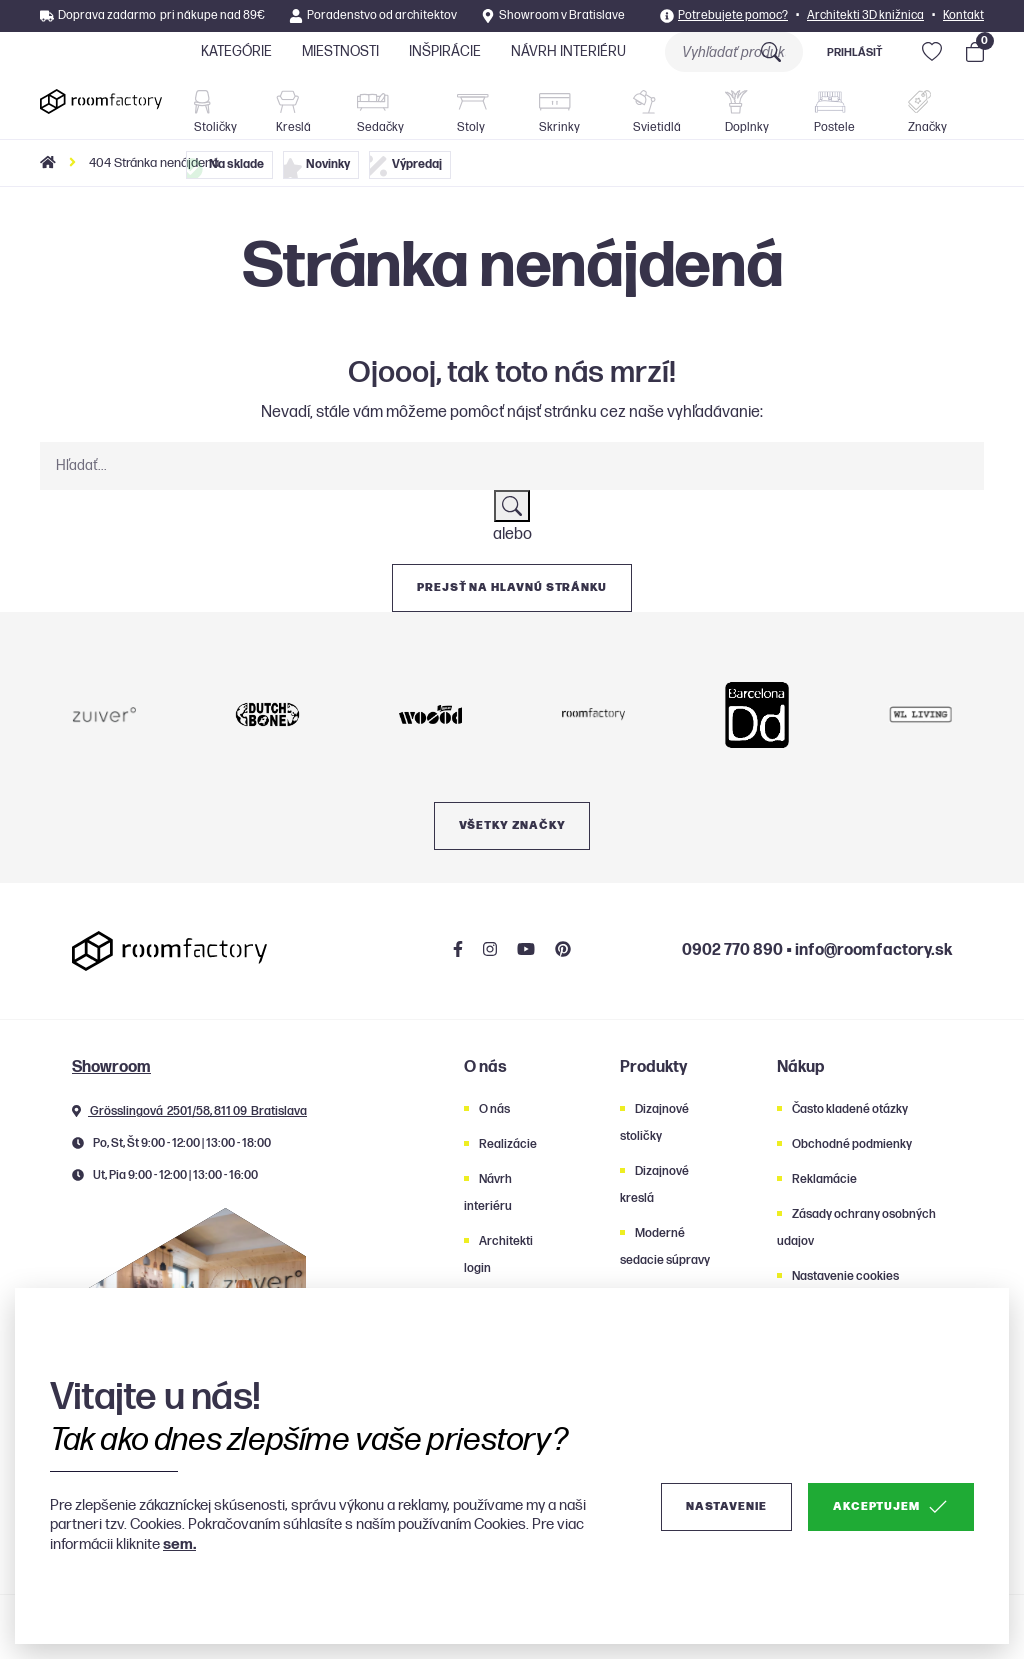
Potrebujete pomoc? (733, 15)
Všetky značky (512, 825)
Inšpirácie (445, 51)
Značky (927, 112)
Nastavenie (726, 1506)
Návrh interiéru (568, 51)
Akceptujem (891, 1507)
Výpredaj (405, 165)
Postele (834, 113)
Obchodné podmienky (852, 1144)
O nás (494, 1109)
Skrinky (559, 114)
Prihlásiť (854, 52)
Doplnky (747, 112)
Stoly (473, 114)
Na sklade (225, 168)
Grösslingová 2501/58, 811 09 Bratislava (189, 1111)
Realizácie (508, 1144)
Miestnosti (340, 51)
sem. (179, 1544)
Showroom (111, 1067)
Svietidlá (657, 112)
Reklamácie (824, 1179)
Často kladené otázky (850, 1109)
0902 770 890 (732, 950)
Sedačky (380, 114)
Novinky (316, 168)
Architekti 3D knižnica (865, 15)
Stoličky (215, 112)
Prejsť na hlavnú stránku (512, 587)
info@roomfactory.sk (873, 950)
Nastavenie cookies (845, 1276)
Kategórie (236, 51)
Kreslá (293, 112)
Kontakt (963, 15)
